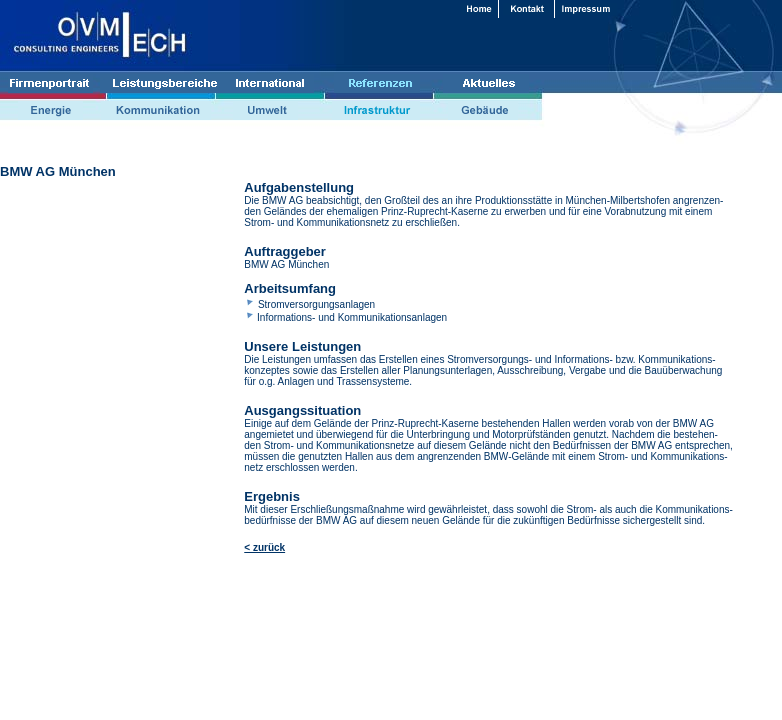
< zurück (264, 547)
